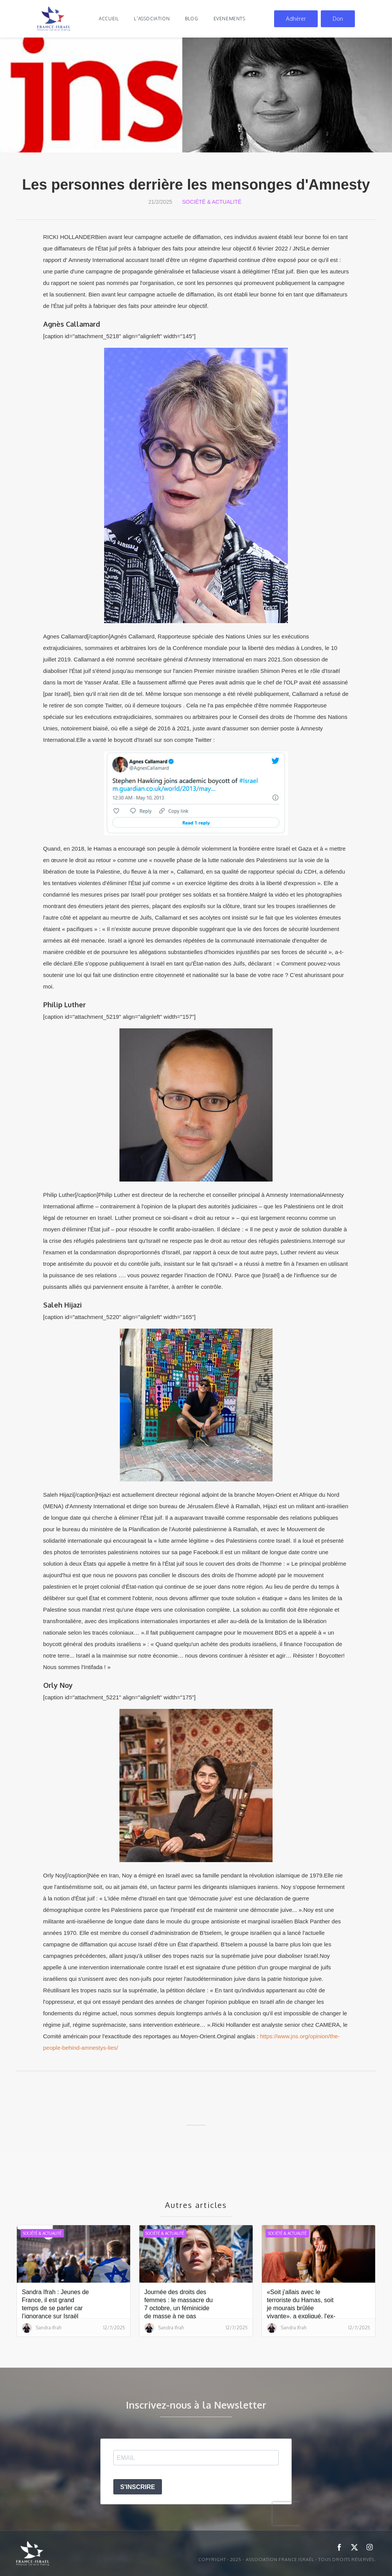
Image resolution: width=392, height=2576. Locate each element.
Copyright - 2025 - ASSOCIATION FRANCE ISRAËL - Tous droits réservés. (287, 2559)
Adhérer (296, 18)
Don (338, 18)
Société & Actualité (212, 202)
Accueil (109, 18)
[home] (53, 19)
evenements (229, 18)
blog (191, 18)
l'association (152, 18)
